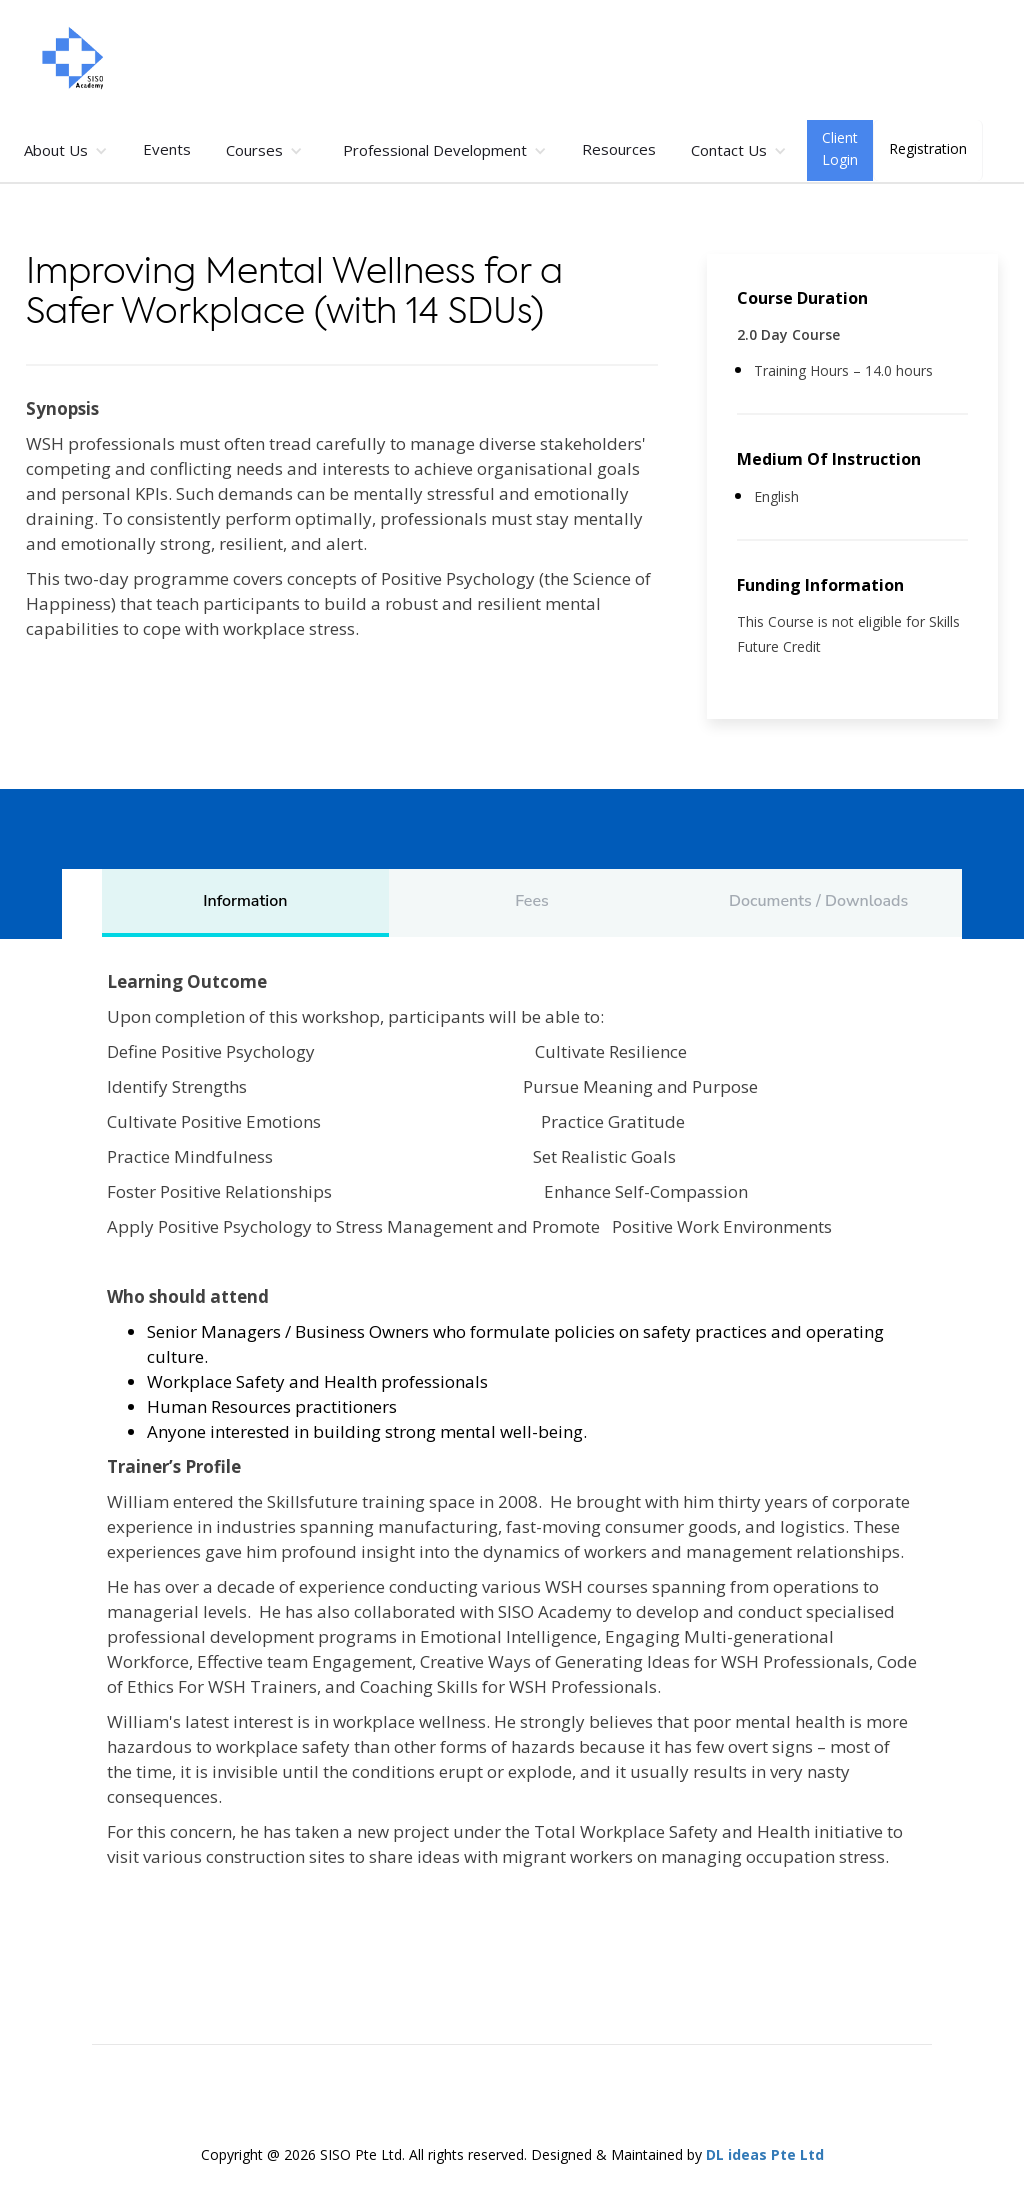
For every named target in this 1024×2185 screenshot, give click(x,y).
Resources (619, 149)
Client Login (840, 148)
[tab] (245, 903)
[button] (66, 150)
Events (167, 149)
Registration (928, 148)
